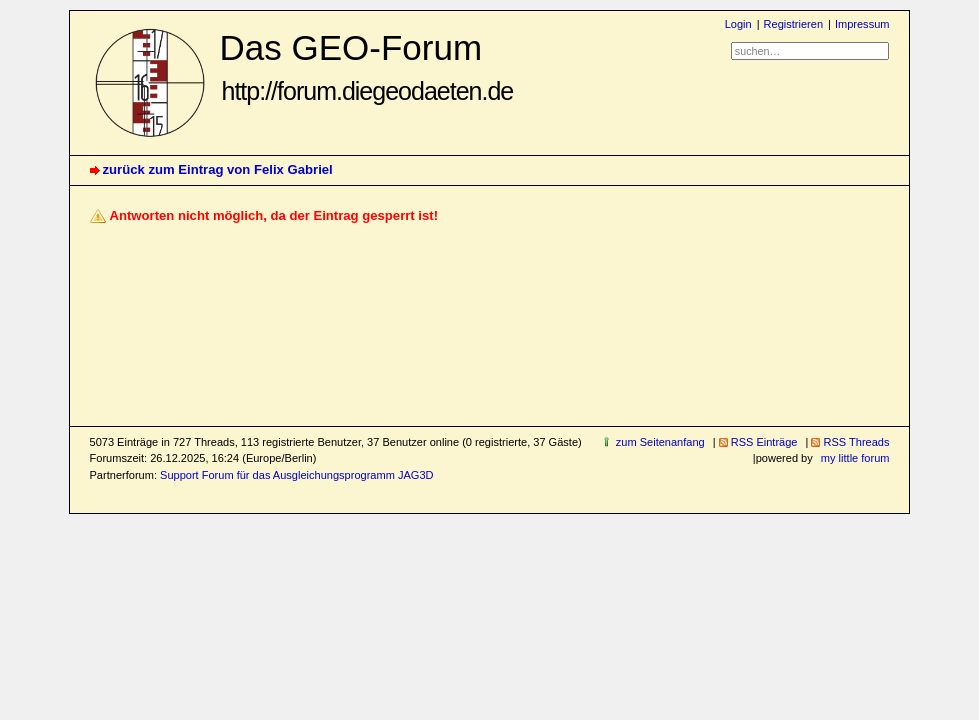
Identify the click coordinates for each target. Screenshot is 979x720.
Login (738, 24)
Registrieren (793, 24)
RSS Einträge (764, 442)
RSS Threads (856, 442)
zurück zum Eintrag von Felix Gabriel (218, 169)
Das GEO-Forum (367, 66)
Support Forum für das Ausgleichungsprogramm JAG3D (296, 475)
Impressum (862, 24)
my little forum (855, 458)
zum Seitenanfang (660, 442)
